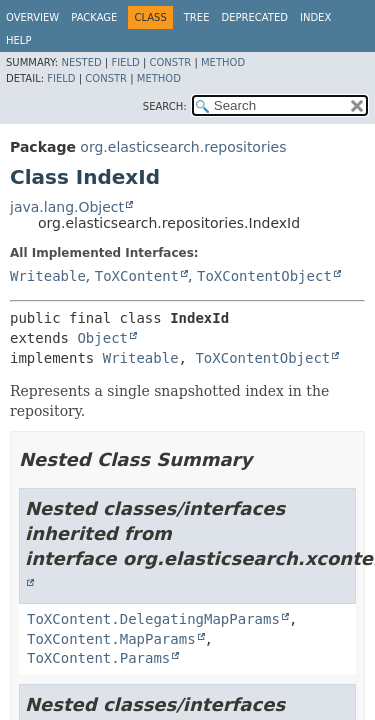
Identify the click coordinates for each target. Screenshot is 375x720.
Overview (32, 17)
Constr (170, 62)
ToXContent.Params (98, 658)
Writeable (48, 276)
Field (125, 62)
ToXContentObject (264, 276)
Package (94, 17)
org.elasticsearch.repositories (183, 147)
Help (18, 40)
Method (223, 62)
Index (315, 17)
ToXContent (137, 276)
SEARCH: (165, 106)
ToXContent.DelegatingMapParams (153, 619)
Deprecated (254, 17)
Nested (81, 62)
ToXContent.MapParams (111, 639)
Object (102, 338)
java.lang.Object (67, 207)
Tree (197, 17)
